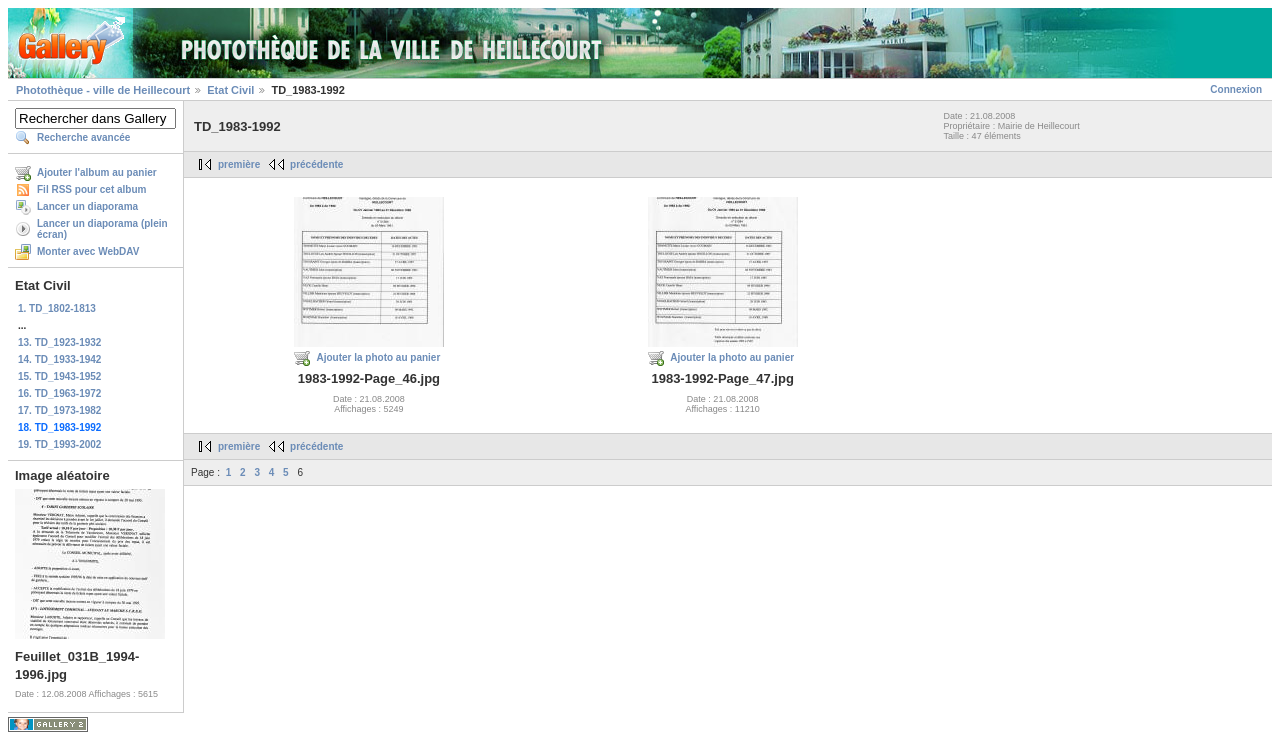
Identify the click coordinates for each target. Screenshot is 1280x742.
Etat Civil (230, 90)
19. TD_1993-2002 (59, 444)
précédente (316, 164)
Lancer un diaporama (87, 206)
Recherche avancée (83, 137)
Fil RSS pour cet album (91, 189)
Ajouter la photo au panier (378, 357)
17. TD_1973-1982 (59, 410)
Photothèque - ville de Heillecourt (103, 90)
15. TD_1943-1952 (59, 376)
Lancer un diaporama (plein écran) (102, 229)
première (239, 164)
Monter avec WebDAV (88, 251)
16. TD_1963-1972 (59, 393)
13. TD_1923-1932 (59, 342)
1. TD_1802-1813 (57, 308)
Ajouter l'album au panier (97, 172)
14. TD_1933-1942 (59, 359)
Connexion (1236, 89)
